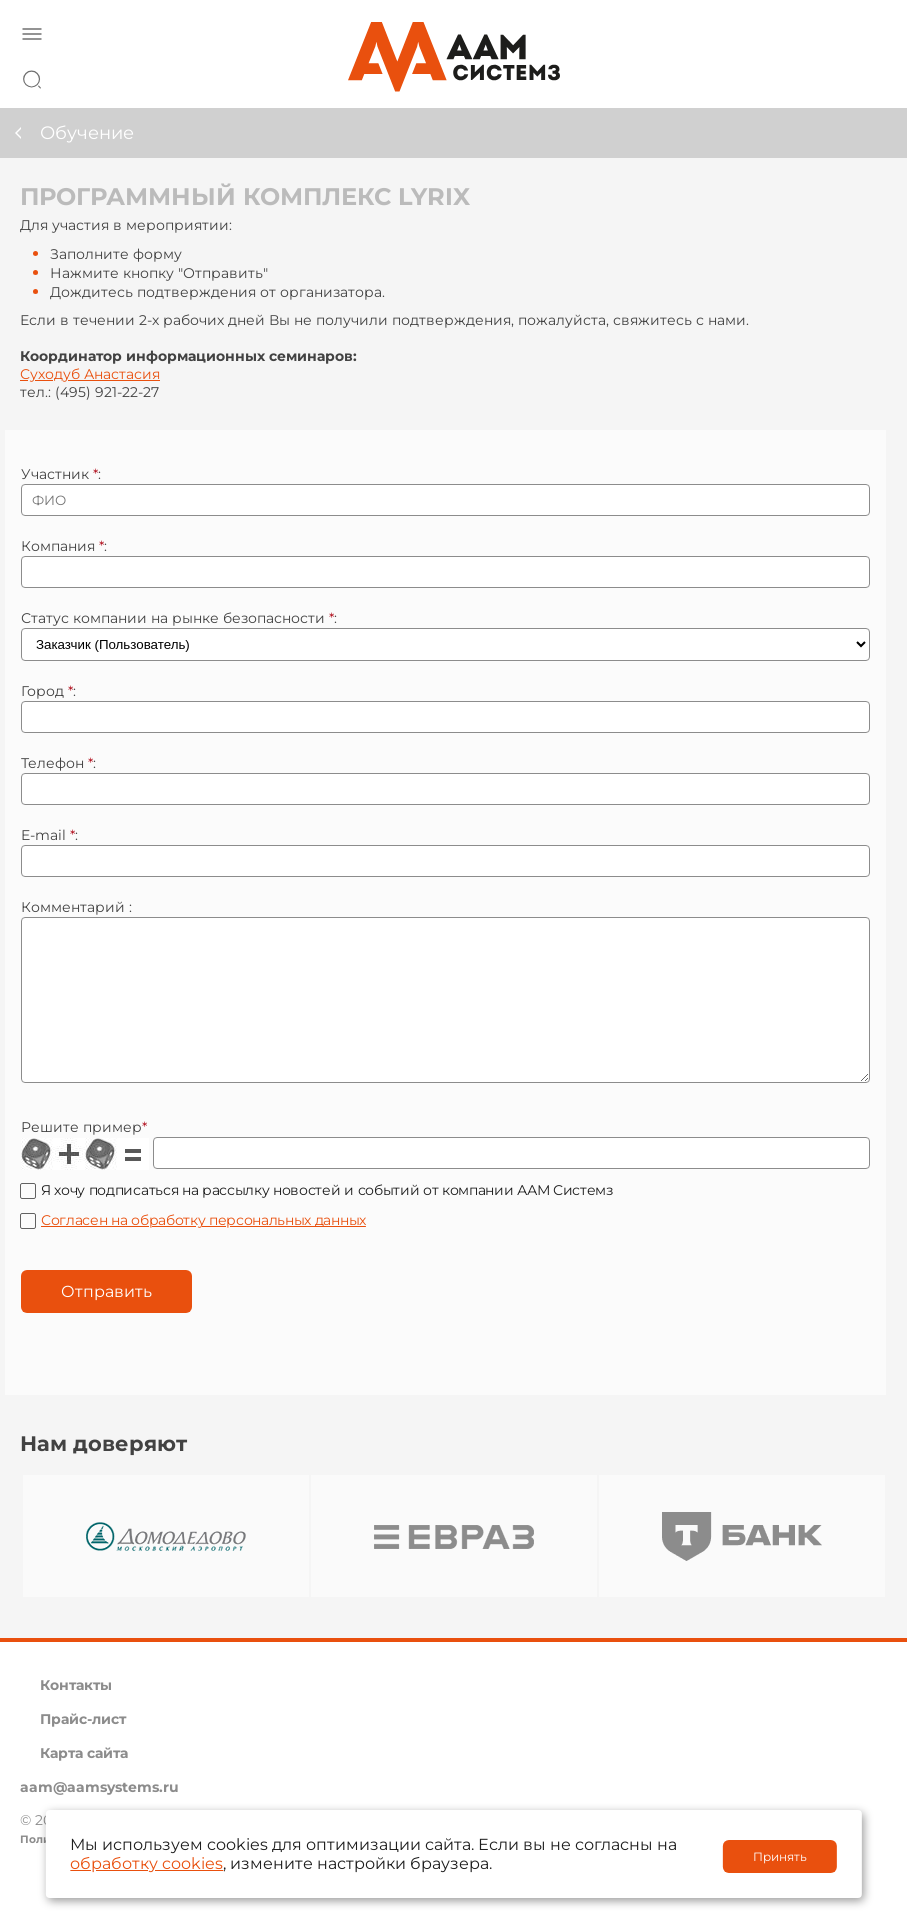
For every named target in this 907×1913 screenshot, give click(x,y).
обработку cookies (146, 1863)
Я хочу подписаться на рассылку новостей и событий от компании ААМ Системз (327, 1220)
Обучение (87, 133)
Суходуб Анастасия (90, 374)
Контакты (76, 1715)
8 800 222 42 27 (866, 76)
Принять (780, 1856)
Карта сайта (84, 1783)
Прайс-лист (83, 1749)
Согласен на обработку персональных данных (203, 1250)
